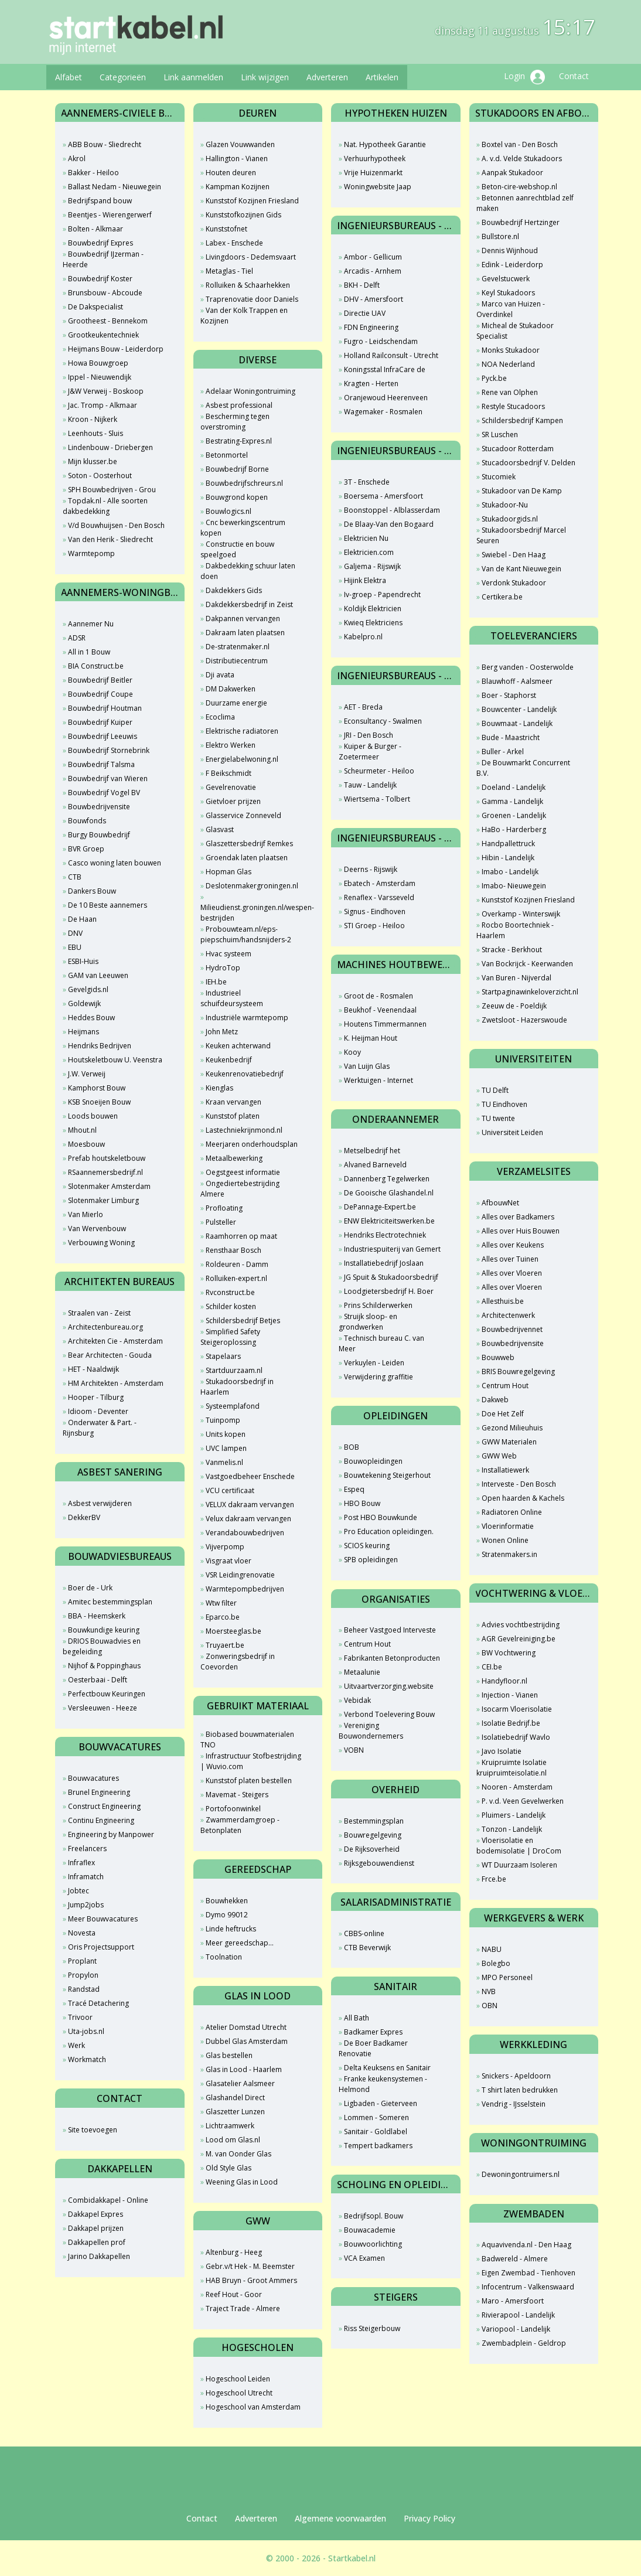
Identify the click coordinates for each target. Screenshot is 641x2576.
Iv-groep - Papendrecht (382, 594)
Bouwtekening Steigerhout (387, 1475)
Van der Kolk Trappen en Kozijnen (244, 315)
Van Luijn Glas (367, 1066)
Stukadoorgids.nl (510, 519)
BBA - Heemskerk (96, 1616)
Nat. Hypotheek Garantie (385, 144)
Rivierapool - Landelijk (518, 2315)
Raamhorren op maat (241, 1236)
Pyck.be (494, 378)
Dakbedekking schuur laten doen (247, 571)
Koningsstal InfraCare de (384, 369)
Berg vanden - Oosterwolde (528, 667)
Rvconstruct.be (230, 1292)
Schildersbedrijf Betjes (243, 1321)
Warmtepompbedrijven (245, 1589)
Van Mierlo (85, 1214)
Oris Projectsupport (101, 1947)
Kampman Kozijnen (238, 187)
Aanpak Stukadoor (512, 173)
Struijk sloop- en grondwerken (368, 1321)
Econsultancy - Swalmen (383, 721)
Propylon (83, 1975)
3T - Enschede (367, 482)
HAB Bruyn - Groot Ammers (251, 2280)
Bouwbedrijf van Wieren (108, 778)
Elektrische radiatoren (242, 731)
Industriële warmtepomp (247, 1018)
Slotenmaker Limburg (103, 1200)
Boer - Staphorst (509, 695)
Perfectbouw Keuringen (106, 1694)
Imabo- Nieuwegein (514, 886)
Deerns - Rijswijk (370, 869)
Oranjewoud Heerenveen (386, 398)
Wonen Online (505, 1540)
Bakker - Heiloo (93, 173)
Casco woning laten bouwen (114, 863)
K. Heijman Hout (370, 1038)
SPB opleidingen (371, 1560)
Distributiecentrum (237, 661)
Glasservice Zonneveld (243, 815)
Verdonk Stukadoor (514, 583)
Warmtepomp (91, 553)
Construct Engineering (104, 1806)
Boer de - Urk (90, 1588)
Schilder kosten (231, 1306)
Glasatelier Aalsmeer (240, 2083)
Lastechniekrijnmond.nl (244, 1130)
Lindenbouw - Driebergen (110, 447)
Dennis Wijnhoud (510, 250)
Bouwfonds (87, 821)
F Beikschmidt (228, 773)
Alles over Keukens (513, 1245)
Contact (574, 75)
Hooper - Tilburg (96, 1397)
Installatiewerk (505, 1470)
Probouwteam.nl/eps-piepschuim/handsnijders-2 (245, 934)
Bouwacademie (369, 2230)
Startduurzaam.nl (234, 1370)
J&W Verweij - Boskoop (106, 391)
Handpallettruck (508, 844)
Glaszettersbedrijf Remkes (249, 844)
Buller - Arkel (503, 752)
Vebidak (357, 1700)
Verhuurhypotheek (374, 158)
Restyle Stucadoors (513, 406)
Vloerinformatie (508, 1526)
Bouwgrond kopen (237, 497)
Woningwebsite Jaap (377, 187)
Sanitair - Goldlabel (375, 2132)
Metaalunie (362, 1672)
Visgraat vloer (228, 1561)
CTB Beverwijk (367, 1948)
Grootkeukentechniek (103, 335)
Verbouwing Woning (101, 1243)
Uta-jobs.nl (86, 2031)
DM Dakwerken (230, 689)
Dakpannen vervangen (243, 618)
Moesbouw (86, 1144)
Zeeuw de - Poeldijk (514, 1006)
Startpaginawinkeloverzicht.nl (530, 992)
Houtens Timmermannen (385, 1024)
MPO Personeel (507, 1977)
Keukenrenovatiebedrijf (245, 1074)
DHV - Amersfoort (373, 299)
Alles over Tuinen (510, 1259)
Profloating (224, 1208)
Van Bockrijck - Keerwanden (527, 964)
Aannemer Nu (91, 624)
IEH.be (216, 982)
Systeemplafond (233, 1406)
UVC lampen (226, 1448)
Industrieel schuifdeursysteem (231, 998)
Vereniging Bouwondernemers (371, 1730)
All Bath (356, 2018)
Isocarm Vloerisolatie (517, 1709)
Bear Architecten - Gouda (110, 1355)
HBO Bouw (362, 1503)
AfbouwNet (500, 1203)
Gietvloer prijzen (233, 801)
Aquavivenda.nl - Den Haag (526, 2245)
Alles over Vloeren (512, 1273)
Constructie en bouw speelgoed (237, 549)
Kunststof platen (233, 1116)
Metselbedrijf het (372, 1151)
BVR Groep (86, 849)
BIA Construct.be (96, 666)
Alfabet (68, 77)
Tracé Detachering (98, 2003)
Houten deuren (231, 173)
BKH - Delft (362, 285)
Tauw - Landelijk (370, 785)
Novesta (82, 1933)
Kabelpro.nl (363, 637)
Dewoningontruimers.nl (521, 2174)
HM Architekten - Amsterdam (115, 1383)
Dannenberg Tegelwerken (386, 1179)
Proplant (82, 1961)
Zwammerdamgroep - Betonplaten (239, 1825)
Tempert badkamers (378, 2146)
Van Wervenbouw (97, 1229)
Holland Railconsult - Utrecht (391, 355)
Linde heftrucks (231, 1929)
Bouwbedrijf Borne (237, 469)
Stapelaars (223, 1356)
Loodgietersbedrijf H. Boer (389, 1291)
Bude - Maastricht (511, 737)
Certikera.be (502, 597)
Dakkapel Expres (95, 2214)
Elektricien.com (369, 552)
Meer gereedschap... (240, 1943)
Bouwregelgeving (372, 1835)
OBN (489, 2006)
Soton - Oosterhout (100, 476)
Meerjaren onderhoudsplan (252, 1144)
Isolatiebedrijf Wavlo (516, 1737)
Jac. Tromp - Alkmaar (102, 405)
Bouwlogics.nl (228, 511)
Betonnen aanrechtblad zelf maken (525, 203)
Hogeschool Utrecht (239, 2393)
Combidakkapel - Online (108, 2200)
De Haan (82, 919)
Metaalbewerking (234, 1158)
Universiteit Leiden (512, 1132)
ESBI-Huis (83, 961)
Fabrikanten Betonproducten (392, 1658)
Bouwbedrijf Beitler (100, 680)
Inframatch (86, 1877)
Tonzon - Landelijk (512, 1829)
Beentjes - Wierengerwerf (110, 215)
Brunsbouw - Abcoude (105, 293)
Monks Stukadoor (511, 350)
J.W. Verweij (86, 1074)
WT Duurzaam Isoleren (519, 1865)
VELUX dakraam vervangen (250, 1505)
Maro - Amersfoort (513, 2301)
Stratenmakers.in (509, 1554)
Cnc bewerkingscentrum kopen (242, 527)
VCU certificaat (230, 1490)
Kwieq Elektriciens (373, 623)
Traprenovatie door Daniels (252, 299)
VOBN (354, 1750)
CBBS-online (364, 1933)
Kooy (352, 1052)
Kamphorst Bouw (96, 1088)
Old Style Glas (228, 2168)
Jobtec (78, 1891)
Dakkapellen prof (96, 2242)
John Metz (222, 1032)
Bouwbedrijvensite (99, 807)
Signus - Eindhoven (374, 911)
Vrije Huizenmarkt (373, 173)
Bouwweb (498, 1357)
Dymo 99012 (227, 1915)
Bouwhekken (227, 1901)
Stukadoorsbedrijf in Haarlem (237, 1386)
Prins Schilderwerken (378, 1305)
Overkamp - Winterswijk (521, 914)
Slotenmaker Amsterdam (109, 1186)
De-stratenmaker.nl (238, 647)
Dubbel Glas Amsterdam (247, 2041)
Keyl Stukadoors (508, 293)
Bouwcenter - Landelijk (519, 709)
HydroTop (223, 968)
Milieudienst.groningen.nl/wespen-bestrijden (252, 912)
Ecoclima (220, 717)
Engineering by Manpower (111, 1834)
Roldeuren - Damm (237, 1264)
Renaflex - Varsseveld (379, 897)
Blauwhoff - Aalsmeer (517, 681)
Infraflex (81, 1863)
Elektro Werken (230, 745)
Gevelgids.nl (88, 989)
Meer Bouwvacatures (103, 1919)
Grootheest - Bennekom (108, 321)
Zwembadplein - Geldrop (524, 2343)
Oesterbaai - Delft (97, 1680)
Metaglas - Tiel (229, 271)
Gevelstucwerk (506, 279)
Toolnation (224, 1957)
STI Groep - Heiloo (374, 926)
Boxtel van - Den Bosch (520, 144)
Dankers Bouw (92, 891)
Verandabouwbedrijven (245, 1533)
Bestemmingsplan (374, 1821)
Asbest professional (239, 405)
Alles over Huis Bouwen (521, 1231)
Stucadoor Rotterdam (518, 449)
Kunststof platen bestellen (249, 1781)
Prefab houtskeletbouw (106, 1158)
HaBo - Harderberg (514, 829)
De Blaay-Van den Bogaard (389, 524)
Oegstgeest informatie (243, 1172)
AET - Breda (363, 707)
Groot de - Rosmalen (378, 996)
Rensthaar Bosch (233, 1250)
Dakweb (495, 1400)
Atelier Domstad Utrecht (246, 2027)
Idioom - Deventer (98, 1411)
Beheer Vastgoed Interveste (390, 1630)
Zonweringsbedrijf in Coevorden (237, 1661)
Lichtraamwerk (230, 2126)
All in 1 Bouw (89, 652)
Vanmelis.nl (224, 1462)
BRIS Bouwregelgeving (518, 1371)
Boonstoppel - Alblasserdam (392, 510)
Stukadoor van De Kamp (522, 491)
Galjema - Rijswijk (372, 566)
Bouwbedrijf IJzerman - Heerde (103, 259)
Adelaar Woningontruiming (250, 391)
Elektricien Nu (366, 538)
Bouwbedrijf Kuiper (100, 722)
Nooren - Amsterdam (517, 1787)
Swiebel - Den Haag (513, 555)
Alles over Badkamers (518, 1217)
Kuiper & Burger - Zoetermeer (370, 751)
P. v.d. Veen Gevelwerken (523, 1801)
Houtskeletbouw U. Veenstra (115, 1060)
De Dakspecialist (95, 307)
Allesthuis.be (503, 1301)
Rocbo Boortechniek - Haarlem (515, 930)
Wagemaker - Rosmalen (383, 412)
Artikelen (382, 77)
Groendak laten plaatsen (247, 858)
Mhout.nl (82, 1130)
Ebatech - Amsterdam (379, 883)
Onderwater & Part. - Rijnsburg (100, 1428)
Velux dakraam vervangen (248, 1519)
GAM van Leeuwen (98, 975)
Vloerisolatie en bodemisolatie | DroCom (518, 1845)
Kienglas (219, 1088)
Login (524, 77)
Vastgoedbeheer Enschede (250, 1476)
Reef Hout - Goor (234, 2294)
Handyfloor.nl (504, 1681)
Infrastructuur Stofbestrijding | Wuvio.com (250, 1761)
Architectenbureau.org (105, 1327)
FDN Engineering (371, 327)
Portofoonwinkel (233, 1809)
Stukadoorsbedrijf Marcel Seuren (521, 535)
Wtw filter (221, 1603)
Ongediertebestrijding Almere (239, 1188)
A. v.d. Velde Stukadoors (522, 158)
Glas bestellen (229, 2055)
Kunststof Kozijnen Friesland (252, 201)
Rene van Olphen (510, 392)
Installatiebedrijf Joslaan (384, 1263)
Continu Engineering (101, 1820)
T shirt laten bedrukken (520, 2090)
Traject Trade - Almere (243, 2308)
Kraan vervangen (233, 1102)
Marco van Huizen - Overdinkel (510, 309)
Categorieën (123, 77)
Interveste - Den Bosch (519, 1484)
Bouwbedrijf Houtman (105, 708)
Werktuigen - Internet (378, 1080)
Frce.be (494, 1879)
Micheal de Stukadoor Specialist (515, 331)
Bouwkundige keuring (103, 1630)
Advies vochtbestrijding (521, 1625)
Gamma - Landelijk (512, 801)
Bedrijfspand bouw (100, 201)
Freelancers (87, 1848)
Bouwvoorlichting (373, 2244)
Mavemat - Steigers (237, 1795)
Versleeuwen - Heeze (102, 1708)
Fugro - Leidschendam (381, 341)
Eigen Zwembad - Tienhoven (528, 2273)
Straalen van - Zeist (99, 1313)
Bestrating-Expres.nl (239, 441)
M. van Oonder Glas (238, 2154)
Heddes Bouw (91, 1018)
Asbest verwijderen (100, 1503)
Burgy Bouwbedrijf (99, 835)
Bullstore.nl (500, 236)
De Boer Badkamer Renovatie (373, 2048)
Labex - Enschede (234, 243)
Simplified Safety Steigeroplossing (230, 1337)
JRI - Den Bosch (368, 735)
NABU (492, 1949)
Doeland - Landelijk (513, 787)
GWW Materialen (509, 1442)
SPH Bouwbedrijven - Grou (112, 490)
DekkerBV (84, 1517)
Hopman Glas (228, 872)
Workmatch (87, 2059)
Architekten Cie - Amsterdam (115, 1341)
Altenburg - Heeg (234, 2252)
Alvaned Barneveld (375, 1165)
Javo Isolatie (501, 1751)
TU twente (498, 1118)
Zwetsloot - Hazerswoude (524, 1020)
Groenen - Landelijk (514, 815)
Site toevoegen (92, 2130)
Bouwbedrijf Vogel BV (104, 793)
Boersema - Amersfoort (383, 496)
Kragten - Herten (371, 384)
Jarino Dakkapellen (99, 2256)
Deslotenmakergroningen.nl (252, 886)
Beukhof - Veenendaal (380, 1010)
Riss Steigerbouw (372, 2328)
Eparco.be (223, 1617)
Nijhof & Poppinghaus (104, 1666)
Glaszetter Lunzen (235, 2112)
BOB (351, 1447)
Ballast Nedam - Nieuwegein (114, 187)
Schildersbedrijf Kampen (522, 420)
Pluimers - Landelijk (513, 1815)
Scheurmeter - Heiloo (379, 771)
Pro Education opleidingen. (389, 1531)
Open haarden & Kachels (523, 1498)
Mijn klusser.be (92, 461)
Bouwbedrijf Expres (100, 243)
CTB (74, 877)
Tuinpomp (223, 1420)
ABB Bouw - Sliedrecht (104, 144)
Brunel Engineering (99, 1792)
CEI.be (492, 1667)
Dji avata (220, 675)
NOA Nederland (508, 364)
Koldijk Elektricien (372, 609)
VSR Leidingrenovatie (240, 1575)
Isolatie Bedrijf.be (511, 1723)
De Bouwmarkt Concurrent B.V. (523, 768)
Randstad (84, 1989)
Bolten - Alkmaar (95, 229)
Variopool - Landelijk (516, 2329)
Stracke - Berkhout (512, 950)
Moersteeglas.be (233, 1631)
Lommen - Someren (376, 2117)
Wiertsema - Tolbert (377, 799)
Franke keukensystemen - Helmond (383, 2084)
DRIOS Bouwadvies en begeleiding (102, 1646)
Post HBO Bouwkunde (380, 1517)
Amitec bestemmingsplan (110, 1602)
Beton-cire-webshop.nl (519, 187)
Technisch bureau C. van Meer (381, 1343)
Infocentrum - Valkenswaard (528, 2287)
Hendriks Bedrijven (99, 1046)
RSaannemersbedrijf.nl (105, 1172)
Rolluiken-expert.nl (236, 1278)
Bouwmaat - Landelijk (517, 723)
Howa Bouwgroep (98, 363)
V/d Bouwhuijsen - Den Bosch (116, 525)
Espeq (354, 1489)
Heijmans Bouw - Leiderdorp (115, 349)
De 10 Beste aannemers (107, 905)
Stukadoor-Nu (505, 505)
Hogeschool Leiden (238, 2379)
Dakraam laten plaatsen (245, 633)
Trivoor (80, 2017)
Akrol (77, 158)
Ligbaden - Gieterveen (380, 2103)
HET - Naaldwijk (93, 1369)
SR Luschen (500, 434)
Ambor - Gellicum (373, 257)
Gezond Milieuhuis (512, 1428)
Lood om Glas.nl (233, 2140)
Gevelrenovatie (231, 787)
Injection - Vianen (510, 1695)
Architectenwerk (508, 1315)
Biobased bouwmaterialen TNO (247, 1739)
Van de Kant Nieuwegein (521, 569)
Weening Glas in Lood (242, 2182)
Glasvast (220, 829)
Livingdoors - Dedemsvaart (251, 257)
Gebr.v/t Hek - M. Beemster (250, 2266)
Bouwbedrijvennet (512, 1329)
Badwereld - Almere (515, 2259)
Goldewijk (84, 1003)
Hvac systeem (228, 954)
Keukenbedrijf (229, 1060)
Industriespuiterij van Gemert (392, 1249)
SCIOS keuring (367, 1546)
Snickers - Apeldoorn (516, 2076)
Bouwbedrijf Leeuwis (102, 736)
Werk (76, 2045)
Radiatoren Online (512, 1512)
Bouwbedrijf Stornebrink (108, 750)
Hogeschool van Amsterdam (253, 2407)
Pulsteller (221, 1222)
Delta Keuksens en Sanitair (387, 2068)
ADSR (77, 638)
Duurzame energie (236, 703)
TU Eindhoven (504, 1104)
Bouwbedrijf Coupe (100, 694)
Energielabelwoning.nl (242, 759)
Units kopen (226, 1434)
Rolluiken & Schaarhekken (248, 285)
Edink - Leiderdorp (512, 265)
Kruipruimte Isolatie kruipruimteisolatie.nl (511, 1767)
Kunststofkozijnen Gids (243, 215)
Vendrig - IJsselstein (513, 2104)
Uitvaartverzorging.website (389, 1686)
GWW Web (499, 1456)
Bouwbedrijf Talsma (101, 764)
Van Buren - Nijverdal (516, 978)
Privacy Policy (429, 2518)
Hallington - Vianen (237, 158)
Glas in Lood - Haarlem (244, 2069)
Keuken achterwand (238, 1046)
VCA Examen (364, 2258)
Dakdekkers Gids (234, 590)
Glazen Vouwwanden (240, 144)
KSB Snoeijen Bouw (99, 1102)
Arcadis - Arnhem (372, 271)
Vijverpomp (225, 1547)
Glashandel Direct (235, 2098)
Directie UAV (365, 313)
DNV (75, 933)
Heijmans (83, 1032)
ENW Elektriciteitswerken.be (389, 1221)
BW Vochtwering (509, 1653)
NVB (489, 1991)
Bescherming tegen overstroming (235, 421)
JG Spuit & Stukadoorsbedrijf (391, 1277)
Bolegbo (496, 1963)
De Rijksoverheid (372, 1849)
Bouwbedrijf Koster (100, 279)
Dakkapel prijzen (96, 2228)
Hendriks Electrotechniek (385, 1235)
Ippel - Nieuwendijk (99, 377)
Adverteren (327, 77)
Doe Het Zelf (503, 1414)
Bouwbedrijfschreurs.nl (244, 483)
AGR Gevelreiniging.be (518, 1639)
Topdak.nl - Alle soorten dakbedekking (105, 506)
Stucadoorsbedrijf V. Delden (528, 463)
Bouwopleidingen (373, 1461)
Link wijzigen (265, 77)
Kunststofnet (226, 229)
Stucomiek (499, 477)
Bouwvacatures (93, 1778)
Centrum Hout (367, 1644)
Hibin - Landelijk (508, 858)
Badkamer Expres (373, 2032)
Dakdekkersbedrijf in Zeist (249, 604)
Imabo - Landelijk (510, 872)
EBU (74, 947)
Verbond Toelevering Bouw (389, 1714)
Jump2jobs (86, 1905)
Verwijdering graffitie (378, 1377)
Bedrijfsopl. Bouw (373, 2216)
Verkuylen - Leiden (374, 1363)
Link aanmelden (193, 77)
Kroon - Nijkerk (92, 419)
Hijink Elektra (365, 580)
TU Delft (495, 1090)
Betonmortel (227, 455)
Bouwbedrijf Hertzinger (521, 222)
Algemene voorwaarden (340, 2518)
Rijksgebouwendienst (379, 1863)
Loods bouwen (93, 1116)
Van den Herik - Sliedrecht (110, 539)
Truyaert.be (225, 1645)
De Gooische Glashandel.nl (389, 1193)
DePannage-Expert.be (380, 1207)
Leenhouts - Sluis (95, 433)
